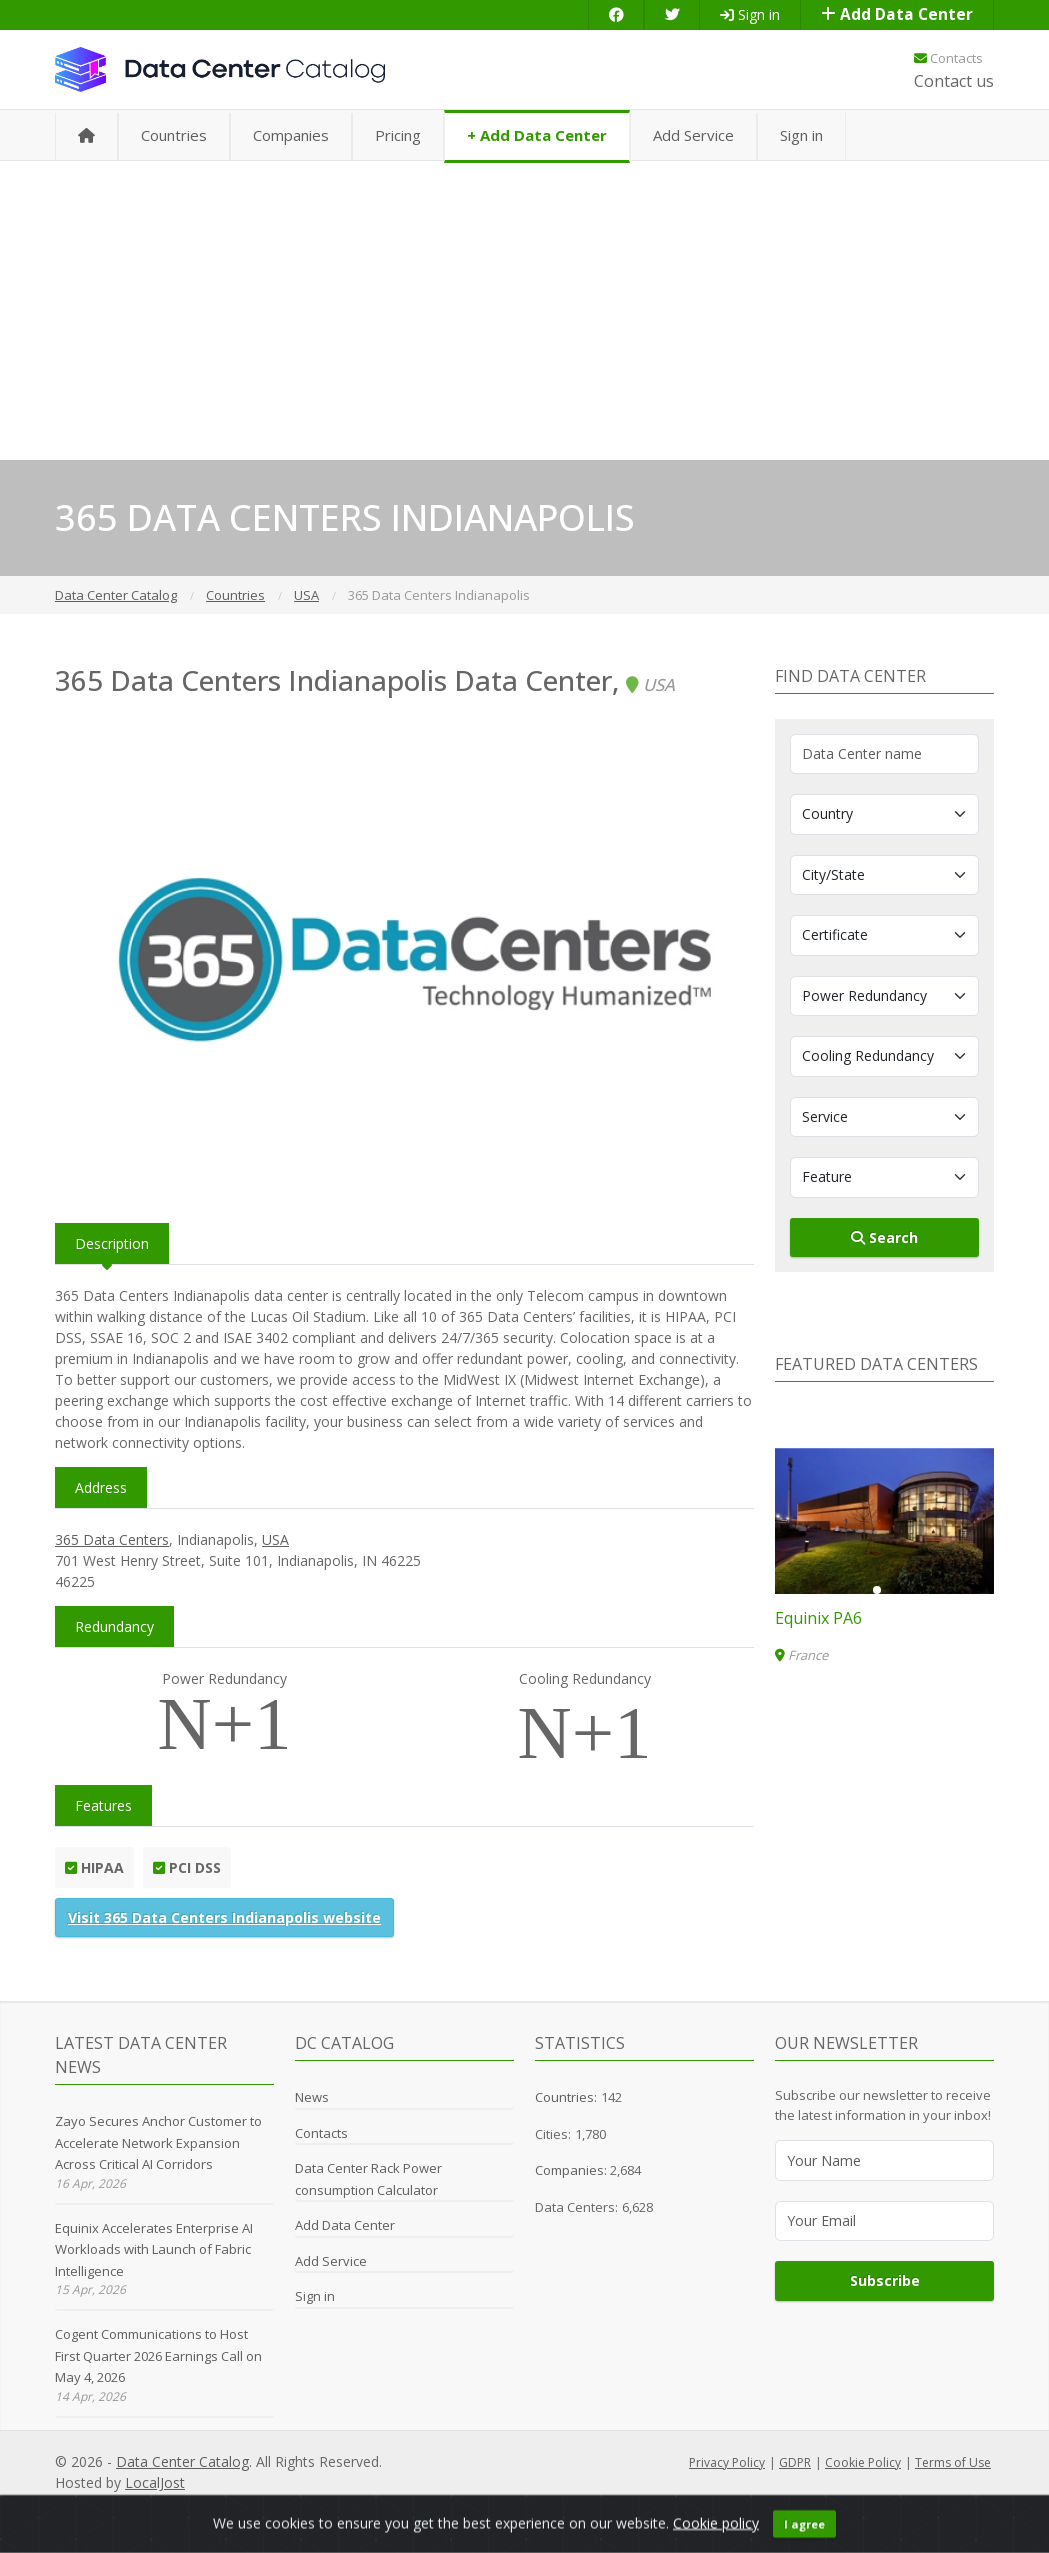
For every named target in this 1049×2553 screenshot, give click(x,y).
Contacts (948, 58)
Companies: (572, 2170)
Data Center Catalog (182, 2461)
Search (884, 1237)
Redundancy (114, 1626)
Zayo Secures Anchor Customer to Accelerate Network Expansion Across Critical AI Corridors (158, 2142)
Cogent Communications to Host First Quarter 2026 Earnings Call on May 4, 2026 (158, 2355)
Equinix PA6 (818, 1618)
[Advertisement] (524, 310)
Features (103, 1805)
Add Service (693, 135)
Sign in (750, 14)
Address (101, 1487)
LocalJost (155, 2482)
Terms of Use (953, 2462)
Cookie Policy (863, 2462)
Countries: (566, 2097)
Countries (174, 135)
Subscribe (885, 2280)
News (312, 2097)
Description (112, 1243)
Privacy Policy (727, 2462)
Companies (291, 135)
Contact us (954, 81)
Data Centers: (576, 2207)
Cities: (553, 2134)
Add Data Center (897, 14)
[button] (877, 1590)
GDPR (795, 2462)
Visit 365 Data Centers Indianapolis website (224, 1917)
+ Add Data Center (537, 135)
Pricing (398, 135)
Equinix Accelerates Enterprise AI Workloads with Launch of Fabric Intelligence (154, 2249)
